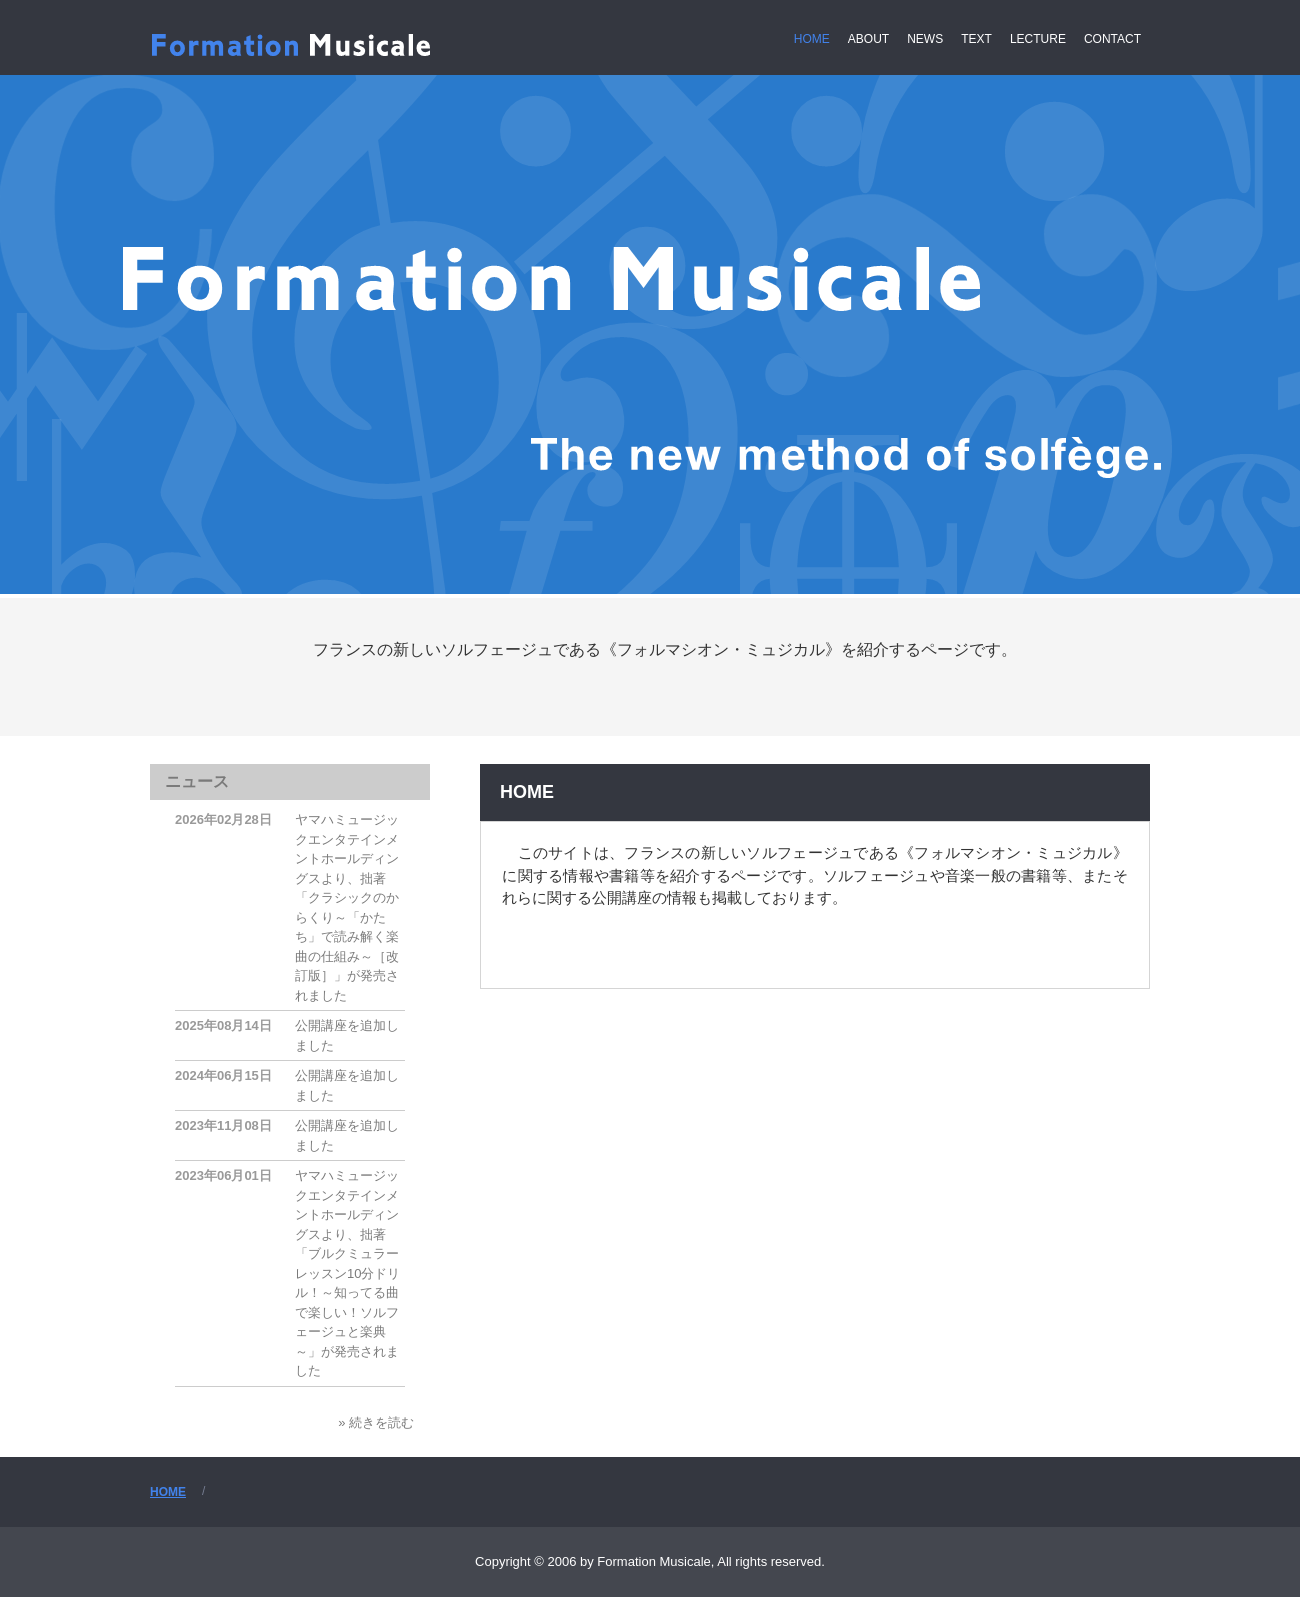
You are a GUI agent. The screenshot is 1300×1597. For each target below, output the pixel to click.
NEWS (925, 39)
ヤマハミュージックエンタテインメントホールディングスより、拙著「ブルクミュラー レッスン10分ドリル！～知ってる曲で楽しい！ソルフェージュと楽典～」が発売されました (353, 1273)
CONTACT (1112, 39)
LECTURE (1038, 39)
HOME (812, 39)
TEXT (976, 39)
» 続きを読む (376, 1422)
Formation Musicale (296, 51)
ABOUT (868, 39)
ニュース (197, 781)
